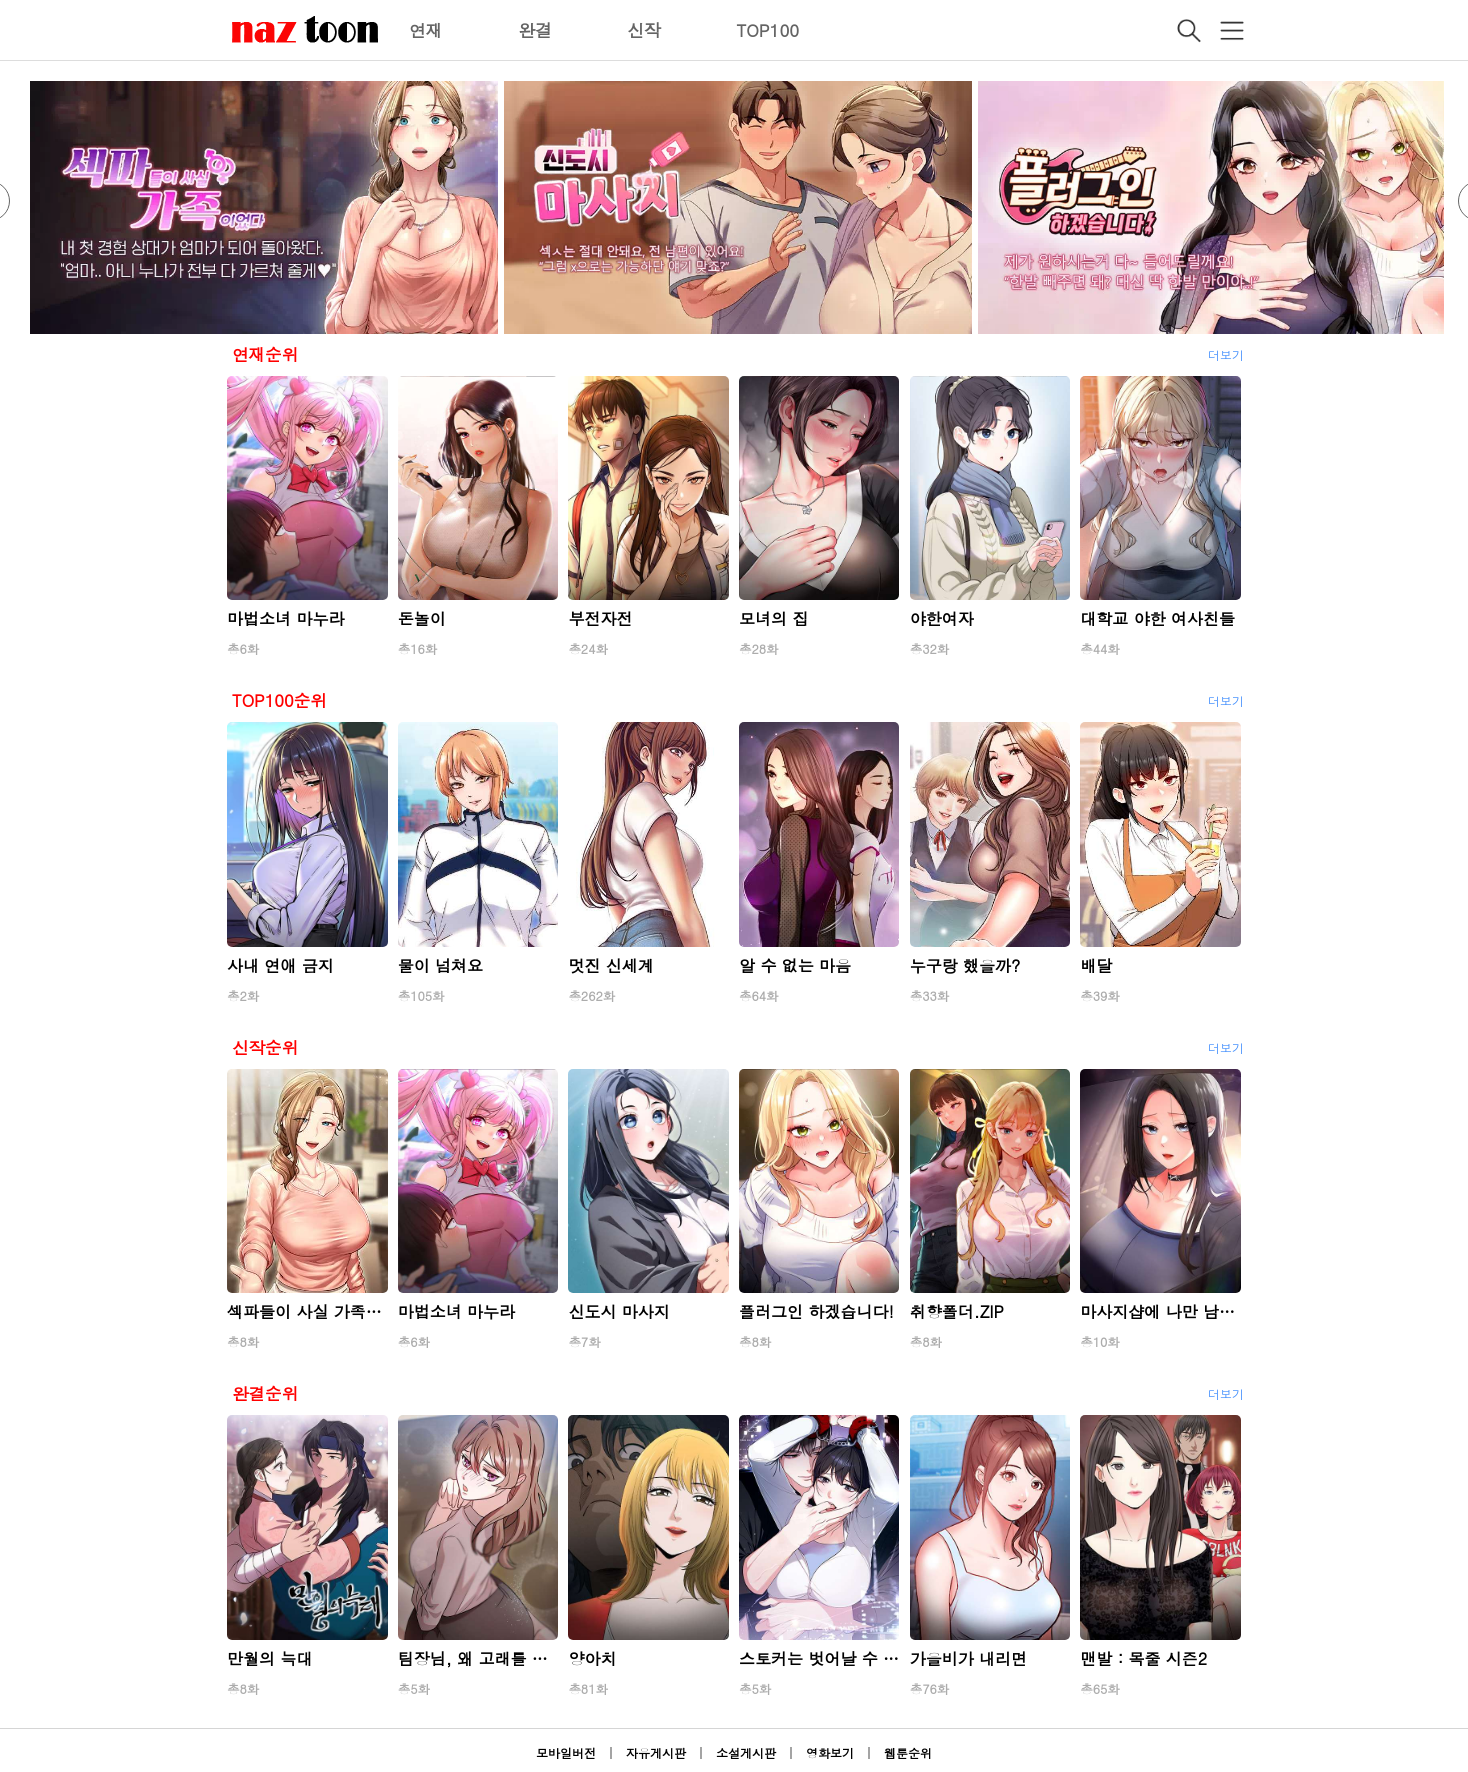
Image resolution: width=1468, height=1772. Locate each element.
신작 (644, 30)
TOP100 (767, 30)
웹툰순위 (908, 1752)
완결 (535, 30)
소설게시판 (746, 1752)
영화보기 (830, 1752)
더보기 (1226, 354)
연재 (426, 30)
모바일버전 (566, 1752)
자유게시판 (656, 1752)
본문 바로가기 (0, 0)
